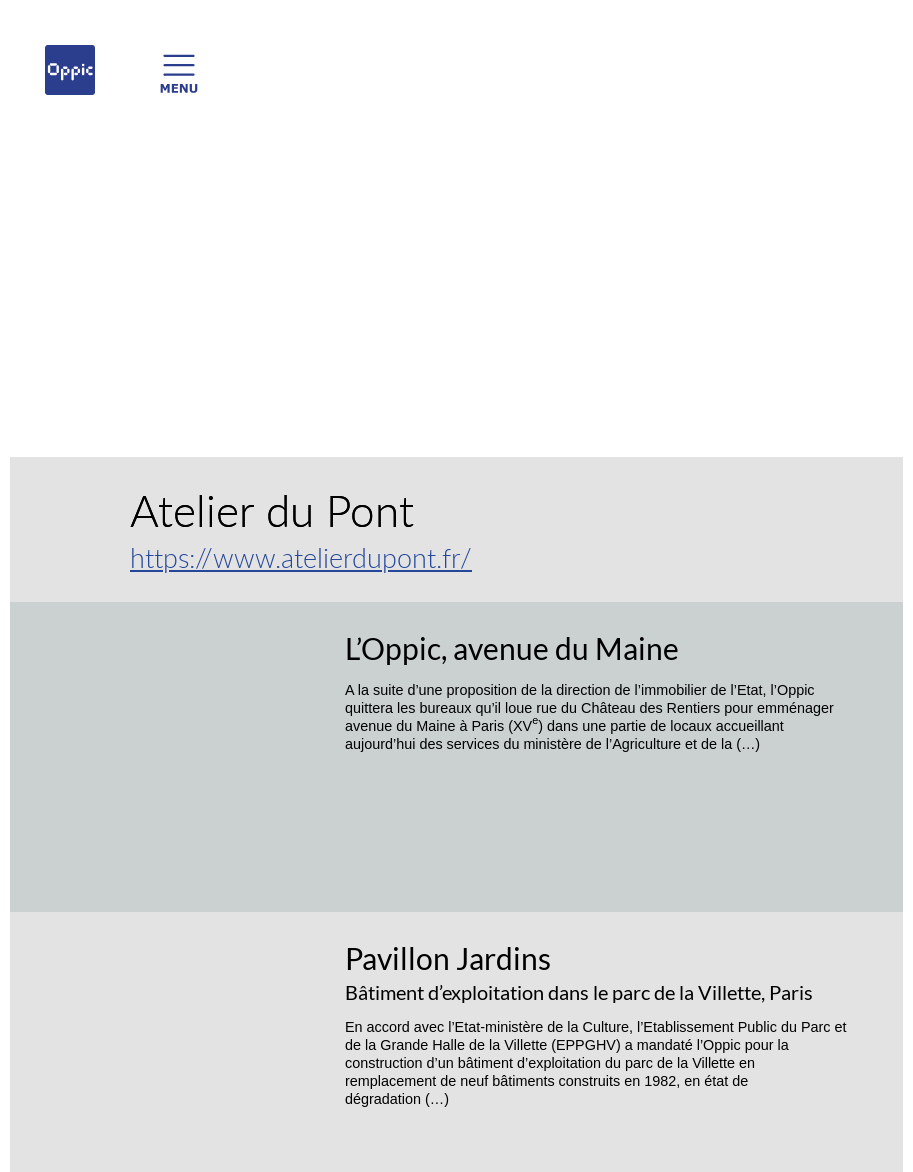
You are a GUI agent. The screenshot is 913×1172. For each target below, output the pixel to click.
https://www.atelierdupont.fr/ (301, 557)
